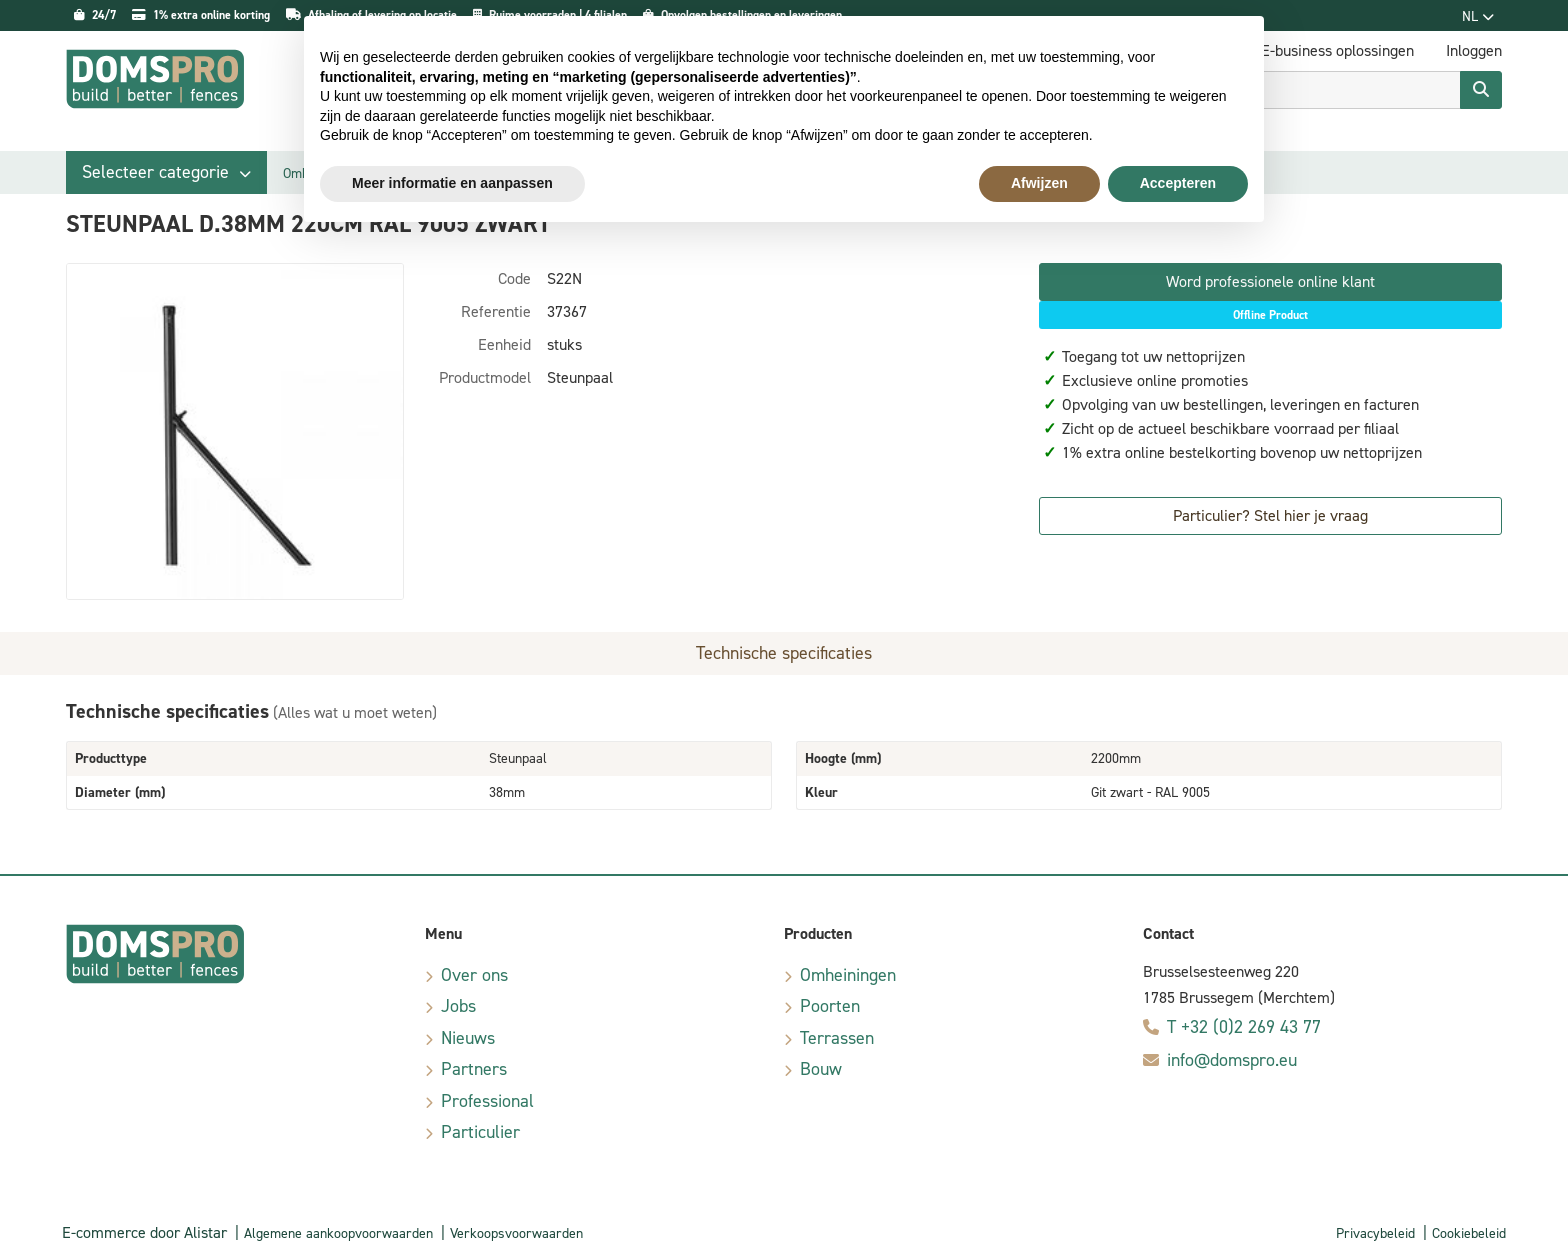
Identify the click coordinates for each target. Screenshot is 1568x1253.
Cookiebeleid (1469, 1233)
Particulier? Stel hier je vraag (1270, 515)
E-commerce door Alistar (144, 1232)
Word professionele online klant (1270, 281)
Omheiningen (848, 975)
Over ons (474, 975)
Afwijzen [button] (1039, 183)
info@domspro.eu (1232, 1060)
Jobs (458, 1006)
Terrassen (837, 1038)
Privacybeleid (1375, 1233)
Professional (487, 1101)
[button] (166, 172)
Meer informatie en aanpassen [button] (452, 183)
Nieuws (468, 1038)
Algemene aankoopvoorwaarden (338, 1233)
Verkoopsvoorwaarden (516, 1233)
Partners (474, 1069)
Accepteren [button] (1178, 183)
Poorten (830, 1006)
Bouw (821, 1069)
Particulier (480, 1132)
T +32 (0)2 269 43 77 (1244, 1027)
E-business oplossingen (1337, 50)
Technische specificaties (784, 653)
